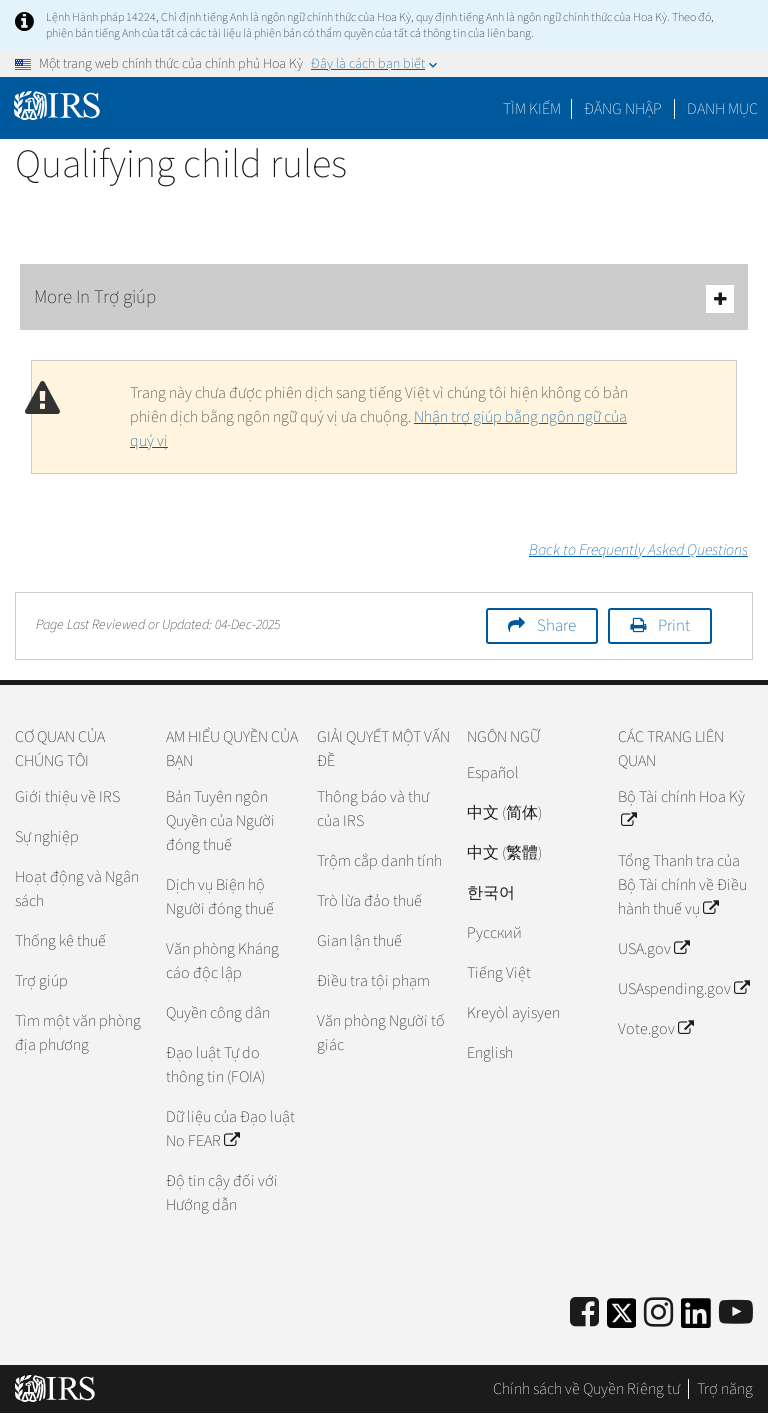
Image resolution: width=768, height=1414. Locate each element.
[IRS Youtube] (736, 1313)
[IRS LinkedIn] (696, 1319)
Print (674, 626)
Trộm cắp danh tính (379, 861)
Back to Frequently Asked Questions (638, 550)
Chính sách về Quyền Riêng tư (586, 1389)
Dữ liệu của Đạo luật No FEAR (230, 1129)
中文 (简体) (504, 813)
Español (493, 773)
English (490, 1053)
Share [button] (556, 626)
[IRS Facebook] (584, 1313)
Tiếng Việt (499, 973)
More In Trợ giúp (384, 298)
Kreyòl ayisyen (513, 1013)
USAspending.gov (683, 989)
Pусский (494, 933)
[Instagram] (658, 1313)
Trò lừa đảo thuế (369, 901)
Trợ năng (725, 1389)
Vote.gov (655, 1029)
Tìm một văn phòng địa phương (78, 1033)
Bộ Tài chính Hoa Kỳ (681, 809)
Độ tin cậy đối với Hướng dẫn (222, 1193)
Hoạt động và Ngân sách (77, 889)
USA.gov (653, 949)
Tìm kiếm (532, 109)
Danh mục (722, 109)
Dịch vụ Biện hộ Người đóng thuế (220, 897)
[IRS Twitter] (622, 1319)
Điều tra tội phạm (373, 981)
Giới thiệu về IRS (67, 797)
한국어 (491, 893)
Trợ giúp (41, 981)
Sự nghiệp (47, 837)
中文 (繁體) (504, 853)
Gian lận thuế (359, 941)
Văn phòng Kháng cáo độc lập (222, 961)
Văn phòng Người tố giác (381, 1033)
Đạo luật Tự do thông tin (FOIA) (215, 1065)
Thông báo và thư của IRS (373, 809)
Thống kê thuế (60, 941)
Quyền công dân (218, 1013)
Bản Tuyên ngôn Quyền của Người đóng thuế (220, 821)
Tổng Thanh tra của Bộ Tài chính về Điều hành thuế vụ (682, 885)
